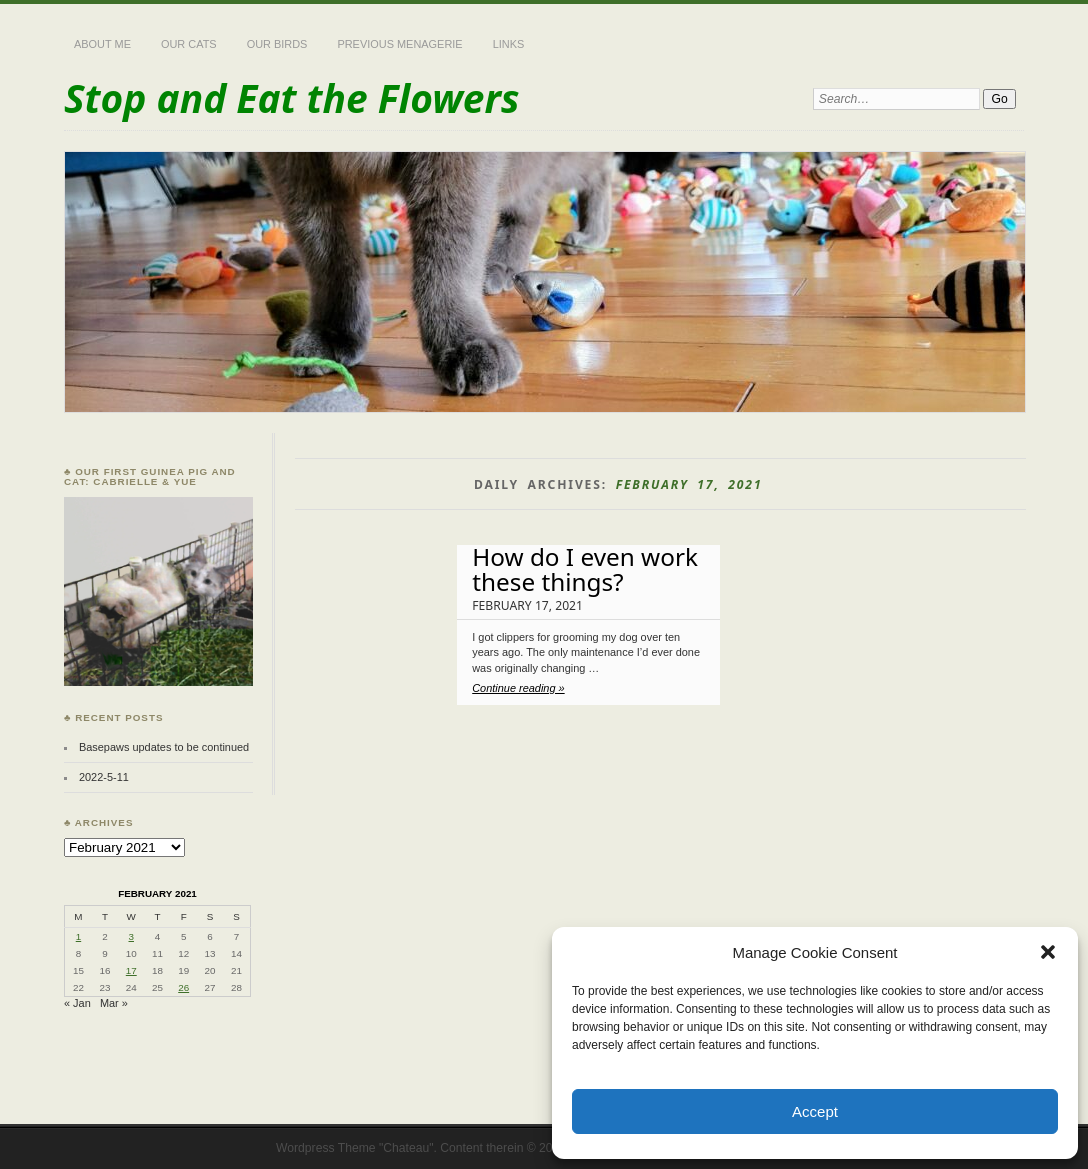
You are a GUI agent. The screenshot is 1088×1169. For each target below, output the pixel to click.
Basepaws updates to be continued (164, 747)
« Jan (77, 1003)
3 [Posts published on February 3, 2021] (131, 936)
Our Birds (277, 44)
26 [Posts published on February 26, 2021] (183, 987)
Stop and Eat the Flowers (291, 97)
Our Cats (189, 44)
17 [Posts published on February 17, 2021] (131, 970)
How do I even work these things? (585, 568)
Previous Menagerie (399, 44)
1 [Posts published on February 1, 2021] (78, 936)
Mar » (114, 1003)
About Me (102, 44)
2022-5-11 (104, 777)
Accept (815, 1111)
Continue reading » (518, 688)
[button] (1048, 952)
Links (509, 44)
